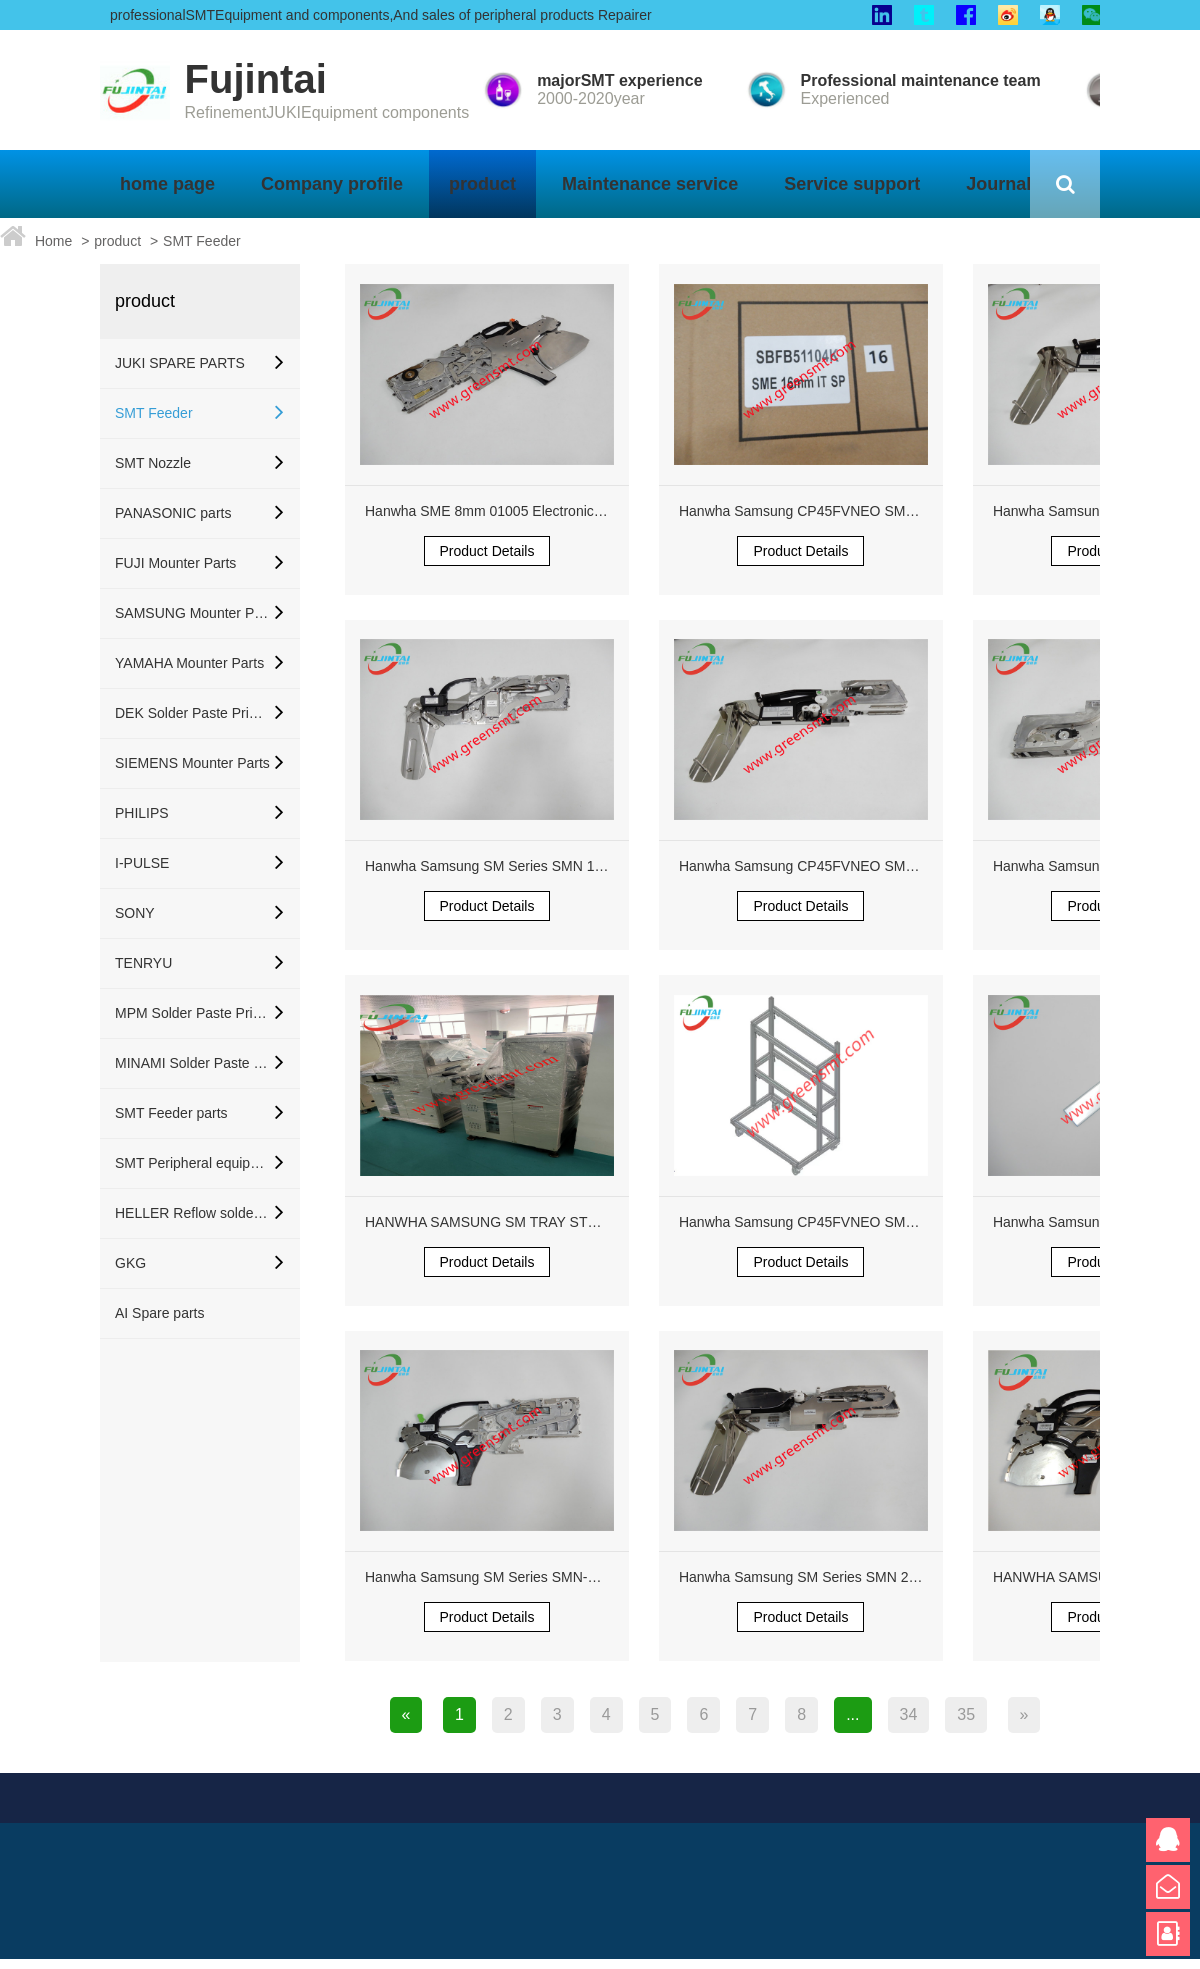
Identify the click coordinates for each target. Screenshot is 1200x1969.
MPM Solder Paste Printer (192, 1013)
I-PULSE (142, 863)
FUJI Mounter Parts (175, 563)
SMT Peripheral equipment (192, 1163)
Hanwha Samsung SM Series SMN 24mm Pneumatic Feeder (868, 1577)
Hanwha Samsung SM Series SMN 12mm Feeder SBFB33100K (564, 866)
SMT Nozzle (153, 463)
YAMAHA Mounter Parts (189, 663)
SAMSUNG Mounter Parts (192, 613)
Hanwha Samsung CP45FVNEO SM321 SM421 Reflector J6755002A (895, 511)
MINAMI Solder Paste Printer (192, 1063)
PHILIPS (142, 813)
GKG (130, 1263)
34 (909, 1714)
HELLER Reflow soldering (192, 1213)
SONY (135, 913)
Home (53, 241)
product (117, 241)
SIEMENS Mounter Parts (192, 763)
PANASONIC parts (173, 513)
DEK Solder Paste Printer (192, 713)
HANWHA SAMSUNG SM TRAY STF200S (497, 1222)
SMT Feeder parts (171, 1113)
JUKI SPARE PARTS (180, 363)
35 (966, 1714)
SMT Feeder (202, 241)
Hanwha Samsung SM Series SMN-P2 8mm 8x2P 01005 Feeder (565, 1577)
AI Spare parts (160, 1313)
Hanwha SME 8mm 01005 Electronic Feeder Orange (529, 511)
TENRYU (143, 963)
